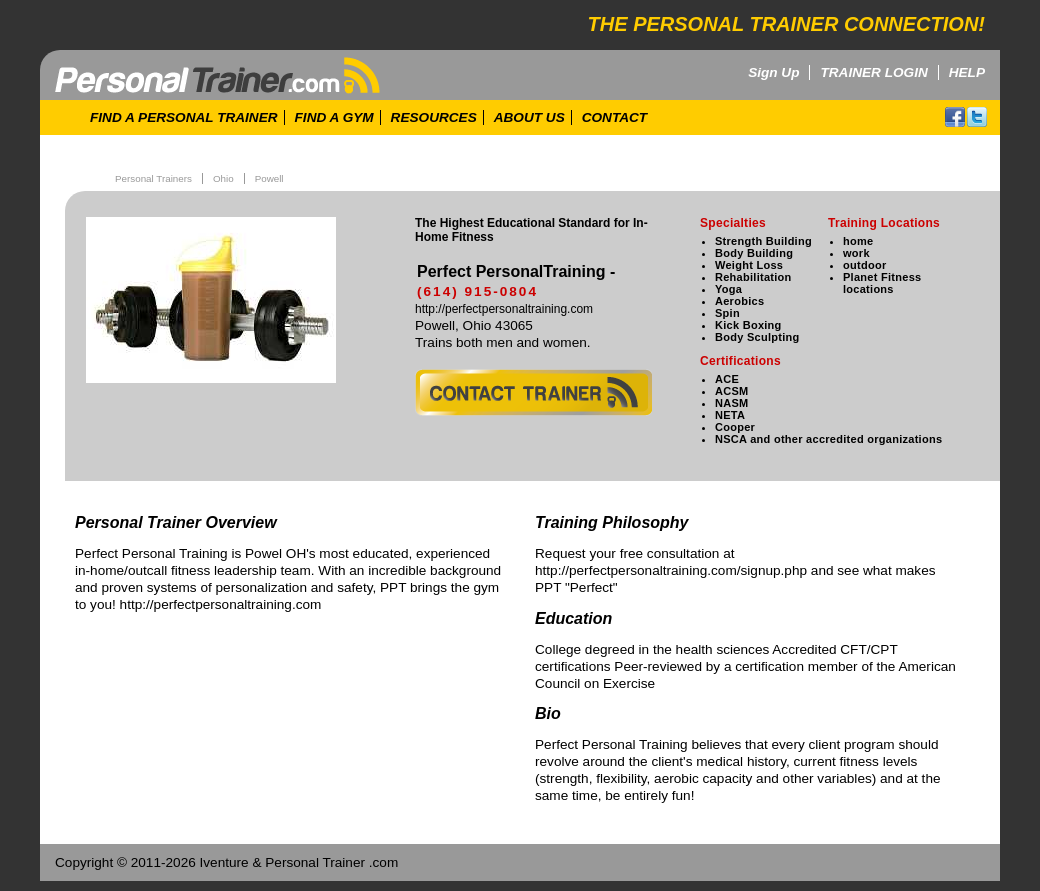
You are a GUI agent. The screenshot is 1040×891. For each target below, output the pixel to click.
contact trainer (533, 392)
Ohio (223, 178)
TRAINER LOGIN (873, 72)
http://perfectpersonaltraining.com (504, 309)
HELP (967, 72)
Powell (269, 178)
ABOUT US (529, 117)
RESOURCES (434, 117)
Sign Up (773, 72)
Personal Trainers (153, 178)
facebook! (955, 117)
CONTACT (614, 117)
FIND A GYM (334, 117)
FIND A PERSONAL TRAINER (184, 117)
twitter (977, 117)
